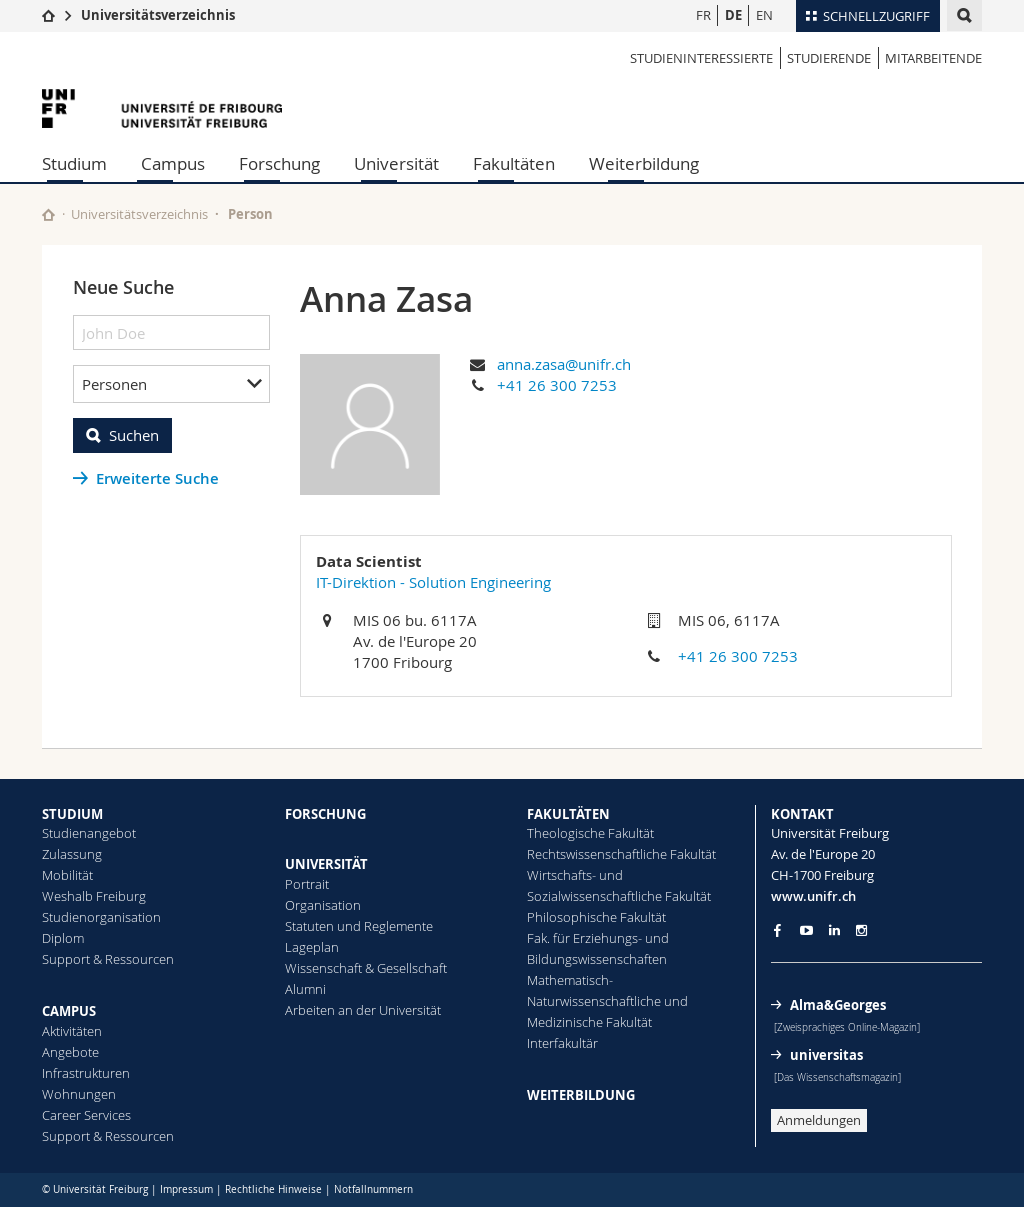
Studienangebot (89, 833)
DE (733, 15)
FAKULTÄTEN (568, 814)
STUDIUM (72, 814)
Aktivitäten (72, 1031)
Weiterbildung (644, 163)
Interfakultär (562, 1043)
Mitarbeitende (933, 58)
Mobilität (67, 875)
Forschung (279, 163)
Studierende (829, 58)
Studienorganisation (101, 917)
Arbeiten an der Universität (363, 1010)
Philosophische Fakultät (596, 917)
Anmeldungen (819, 1120)
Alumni (305, 989)
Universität (396, 163)
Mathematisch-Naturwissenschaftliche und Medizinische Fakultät (607, 1001)
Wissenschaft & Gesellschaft (366, 968)
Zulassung (72, 854)
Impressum (186, 1189)
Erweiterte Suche (157, 478)
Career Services (86, 1115)
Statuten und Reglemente (359, 926)
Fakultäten (514, 163)
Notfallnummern (373, 1189)
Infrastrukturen (86, 1073)
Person (250, 214)
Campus (173, 163)
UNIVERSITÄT (326, 864)
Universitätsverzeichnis (158, 15)
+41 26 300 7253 (557, 385)
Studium (74, 163)
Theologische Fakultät (590, 833)
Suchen (134, 435)
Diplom (63, 938)
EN (764, 15)
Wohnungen (79, 1094)
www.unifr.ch (813, 896)
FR (703, 15)
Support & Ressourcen (108, 959)
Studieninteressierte (701, 58)
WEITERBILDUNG (581, 1095)
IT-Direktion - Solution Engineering (433, 582)
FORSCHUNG (325, 814)
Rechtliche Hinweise (273, 1189)
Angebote (70, 1052)
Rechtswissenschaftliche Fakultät (621, 854)
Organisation (323, 905)
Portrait (307, 884)
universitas (826, 1055)
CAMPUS (69, 1011)
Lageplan (312, 947)
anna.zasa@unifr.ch (564, 364)
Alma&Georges (838, 1005)
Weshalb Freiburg (94, 896)
